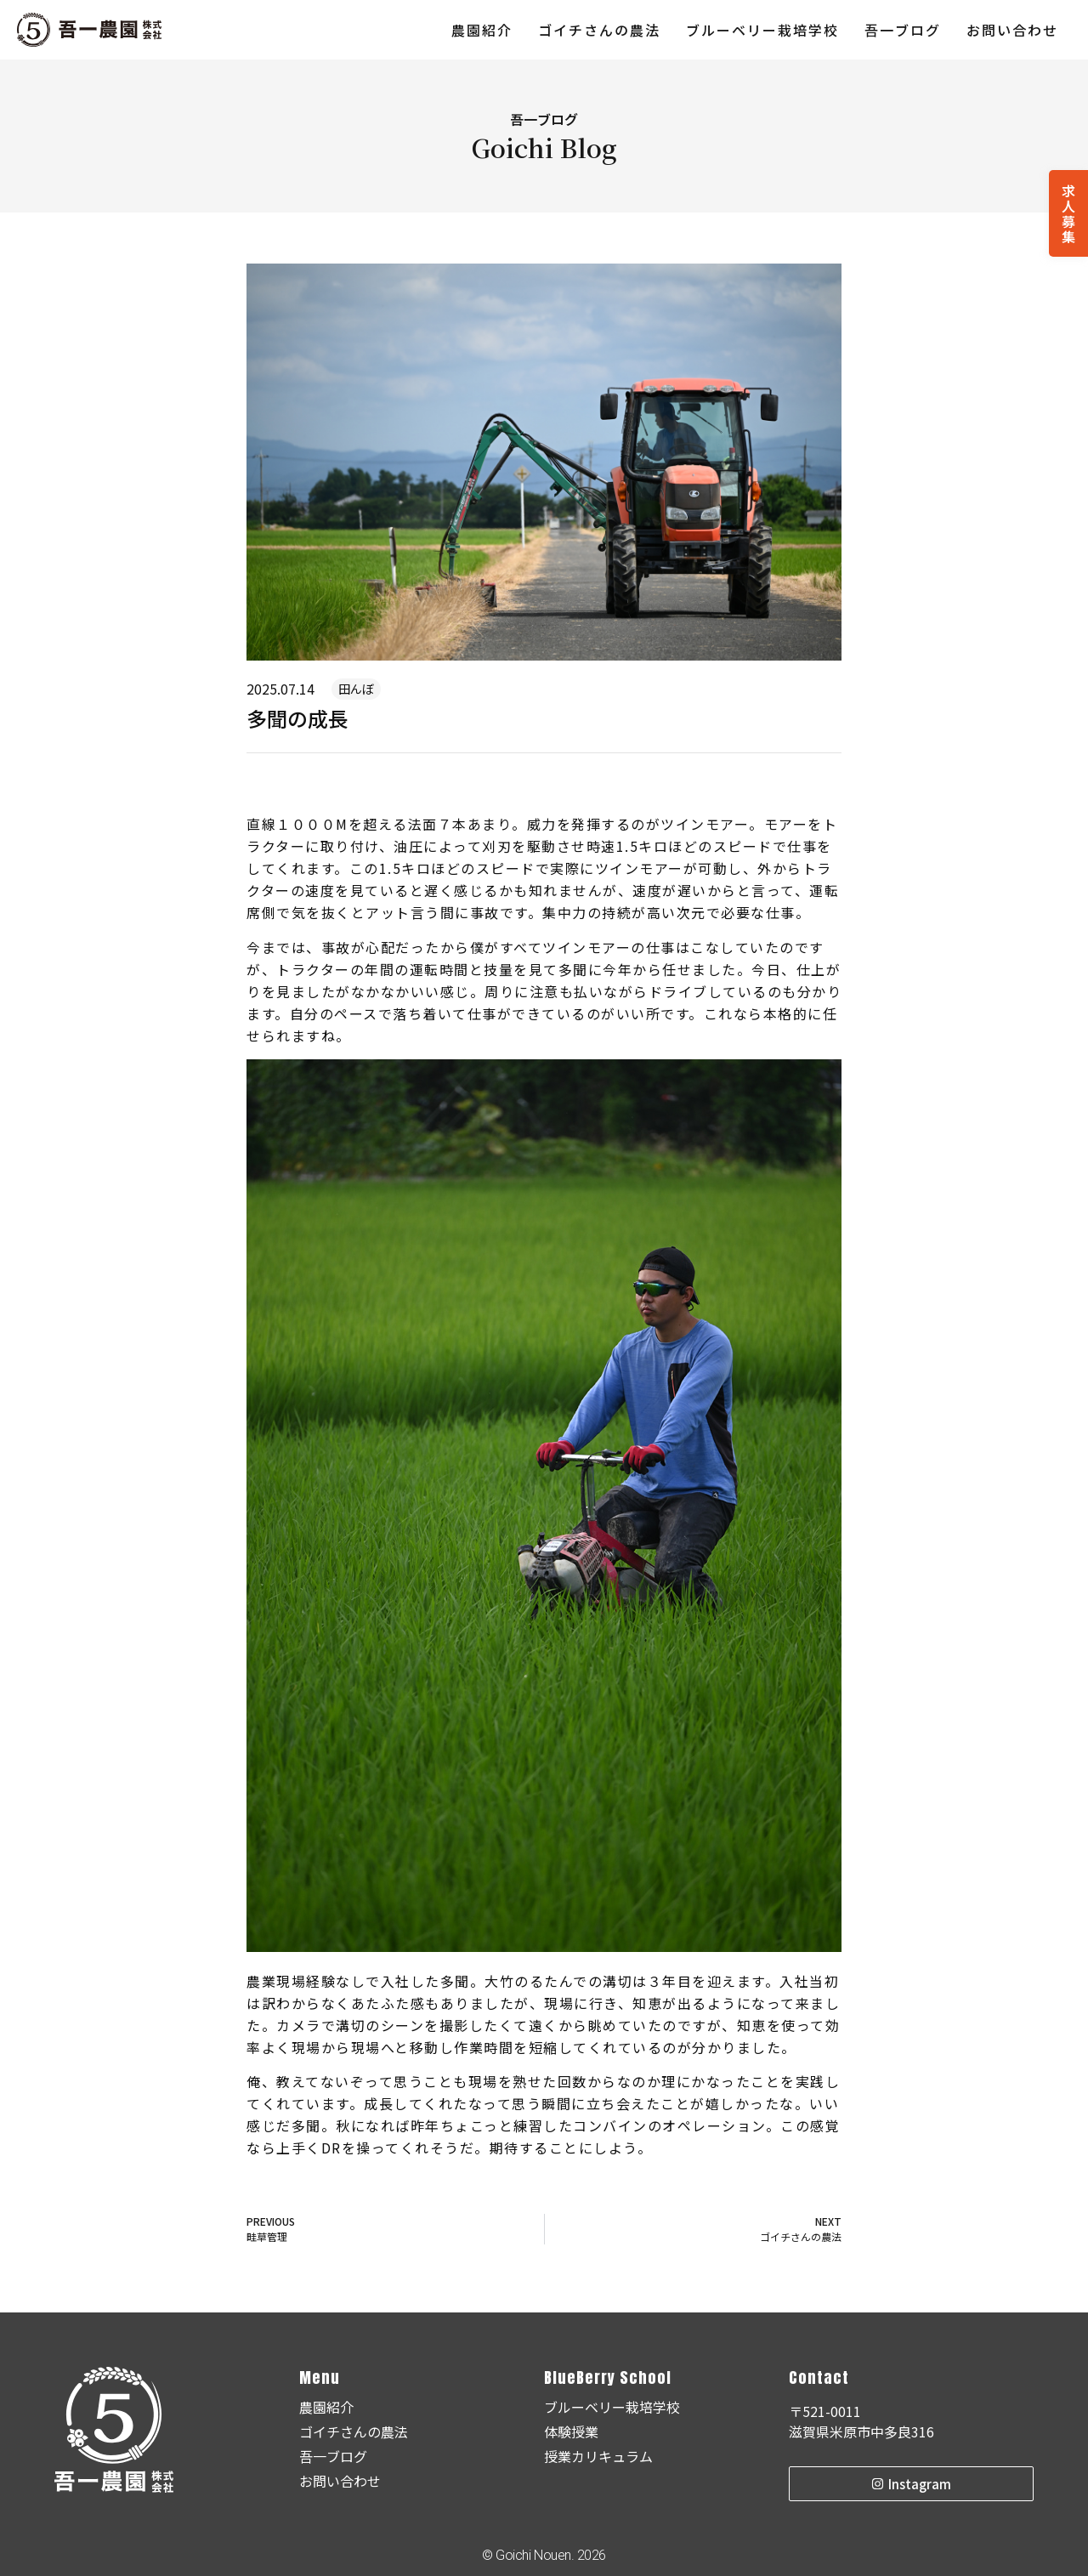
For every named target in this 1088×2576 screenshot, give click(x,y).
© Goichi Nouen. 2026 (544, 2555)
